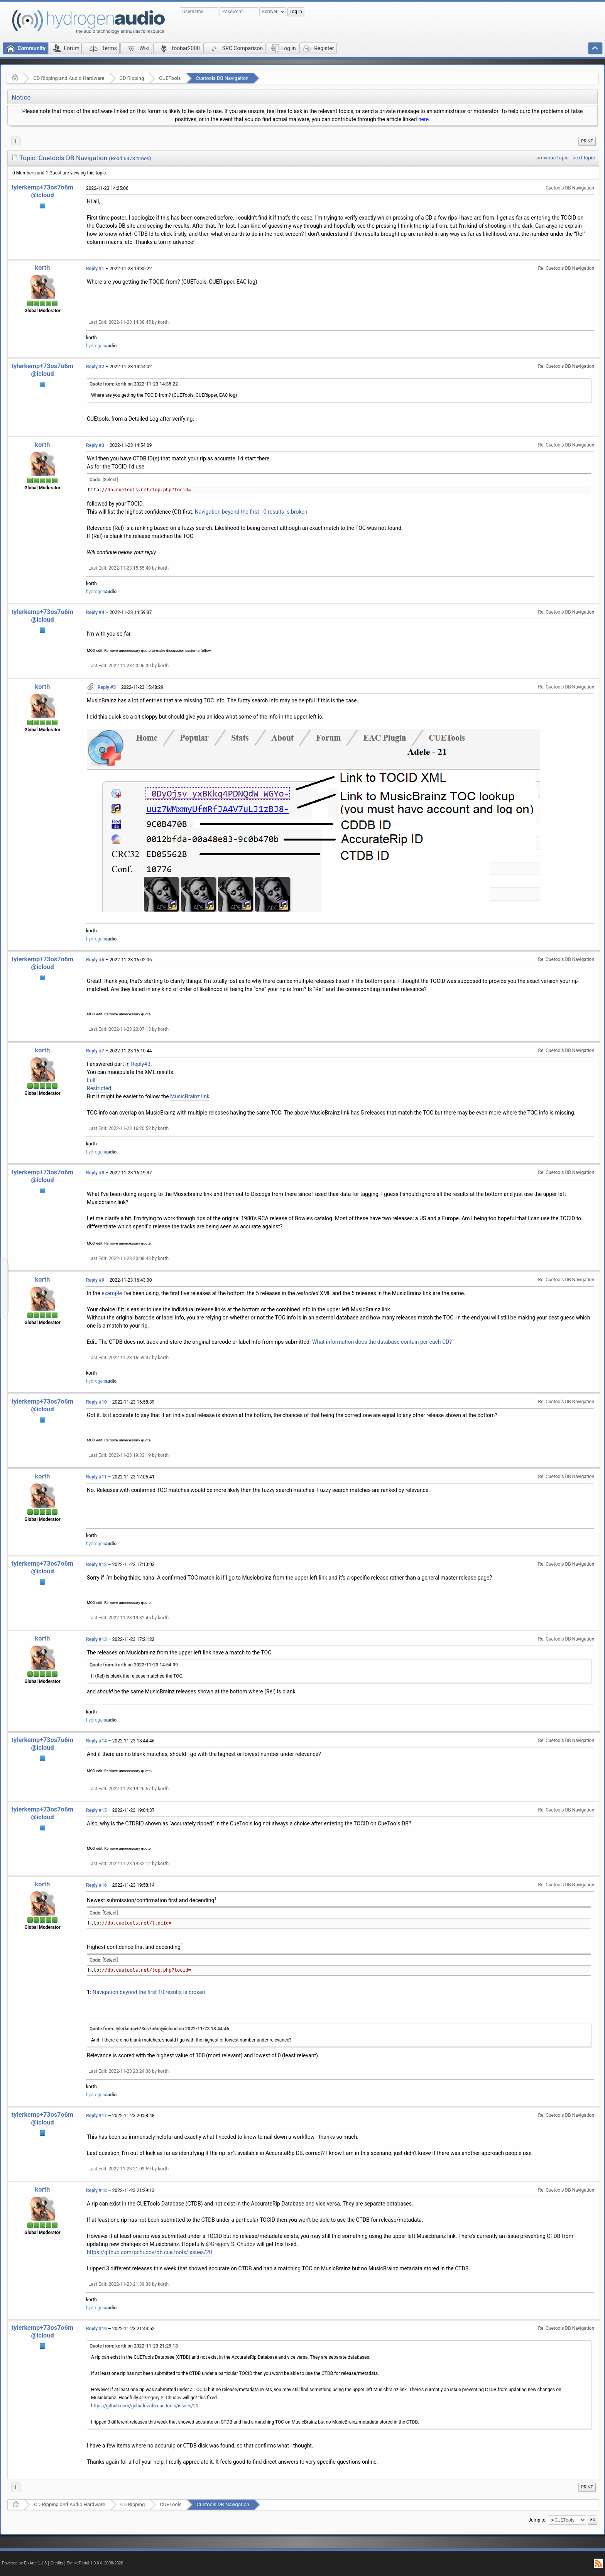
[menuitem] (587, 141)
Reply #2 (95, 366)
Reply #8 (95, 1173)
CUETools (170, 78)
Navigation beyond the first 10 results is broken (251, 512)
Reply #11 (96, 1477)
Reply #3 (95, 445)
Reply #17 (96, 2115)
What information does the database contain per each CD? (382, 1342)
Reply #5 (107, 687)
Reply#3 (140, 1064)
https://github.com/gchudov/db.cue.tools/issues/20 (149, 2252)
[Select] (110, 479)
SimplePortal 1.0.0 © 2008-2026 (95, 2563)
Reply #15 (96, 1810)
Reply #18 (96, 2190)
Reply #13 (96, 1639)
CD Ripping (132, 78)
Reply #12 (96, 1564)
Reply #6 (95, 959)
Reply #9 (95, 1280)
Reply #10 (96, 1402)
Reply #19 (96, 2328)
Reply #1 (95, 268)
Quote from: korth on (134, 384)
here (423, 119)
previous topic (552, 158)
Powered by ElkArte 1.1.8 (24, 2563)
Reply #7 (95, 1051)
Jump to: (538, 2520)
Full (91, 1080)
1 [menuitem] (15, 141)
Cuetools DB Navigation (222, 78)
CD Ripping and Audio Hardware (68, 78)
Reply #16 (96, 1885)
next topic (584, 158)
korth (42, 267)
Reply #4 (95, 612)
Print (587, 141)
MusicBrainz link (190, 1096)
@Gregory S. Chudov (230, 2244)
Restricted (99, 1088)
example (111, 1293)
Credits (57, 2563)
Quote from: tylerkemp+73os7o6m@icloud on (159, 2028)
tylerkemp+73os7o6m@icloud (42, 191)
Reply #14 (96, 1741)
